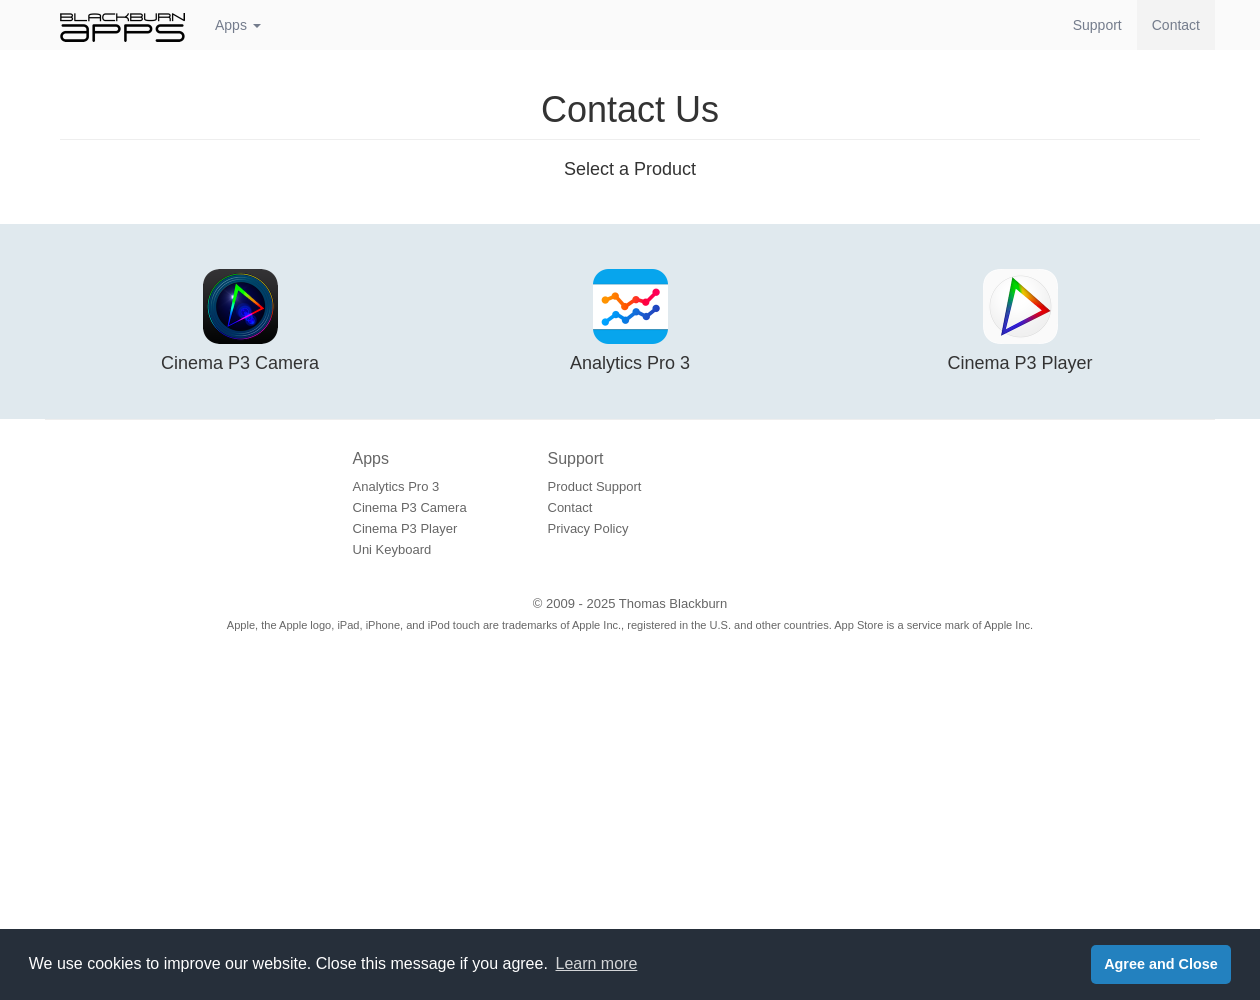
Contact (1183, 23)
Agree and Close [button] (1161, 964)
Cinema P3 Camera (410, 507)
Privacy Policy (588, 528)
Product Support (595, 486)
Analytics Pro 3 (396, 486)
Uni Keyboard (392, 549)
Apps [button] (238, 25)
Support (1097, 25)
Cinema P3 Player (405, 528)
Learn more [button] (597, 963)
